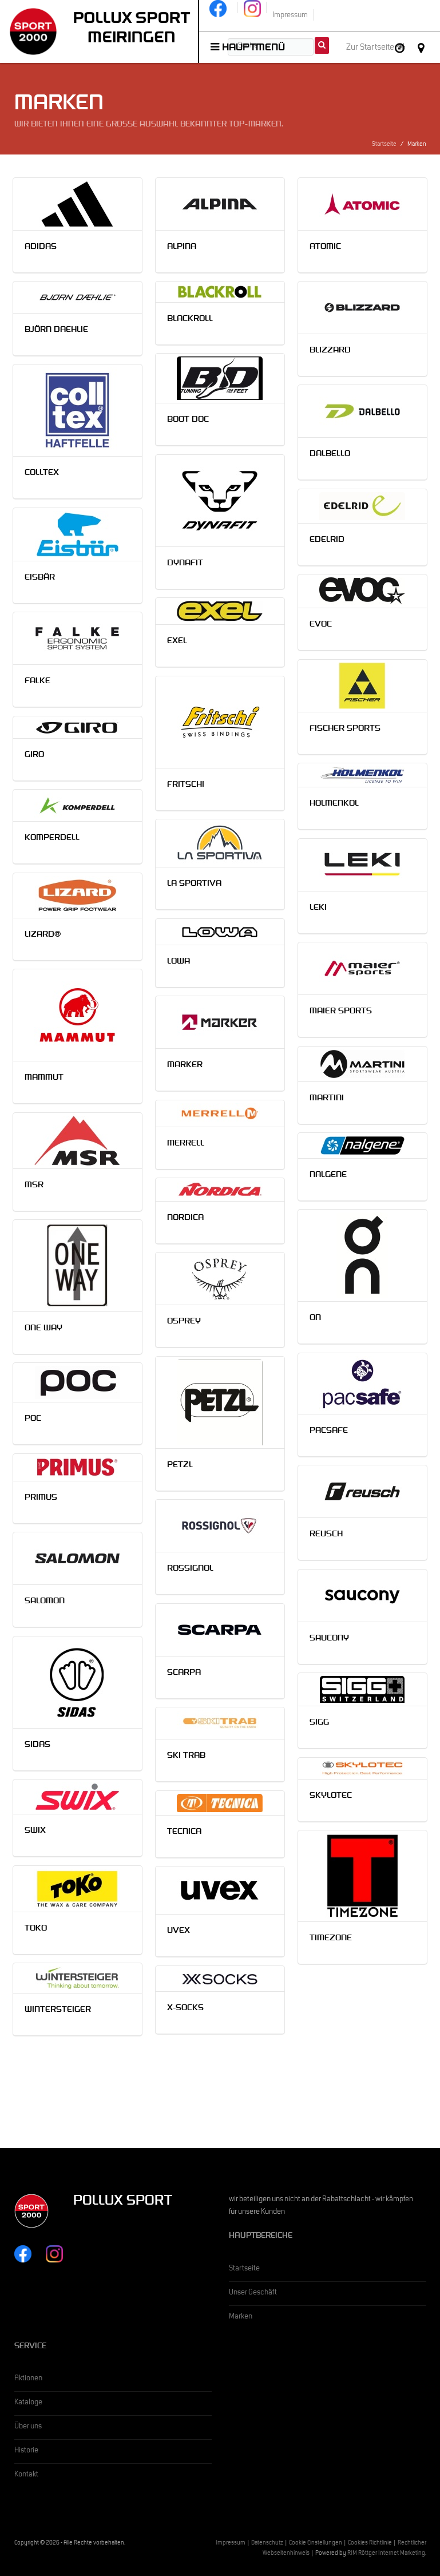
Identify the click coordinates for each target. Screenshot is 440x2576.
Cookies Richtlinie (370, 2544)
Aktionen (28, 2379)
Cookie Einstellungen (315, 2544)
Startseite (384, 145)
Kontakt (26, 2475)
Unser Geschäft (253, 2293)
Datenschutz (267, 2544)
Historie (26, 2451)
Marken (240, 2317)
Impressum (230, 2544)
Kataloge (28, 2403)
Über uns (28, 2427)
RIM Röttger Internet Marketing (386, 2554)
